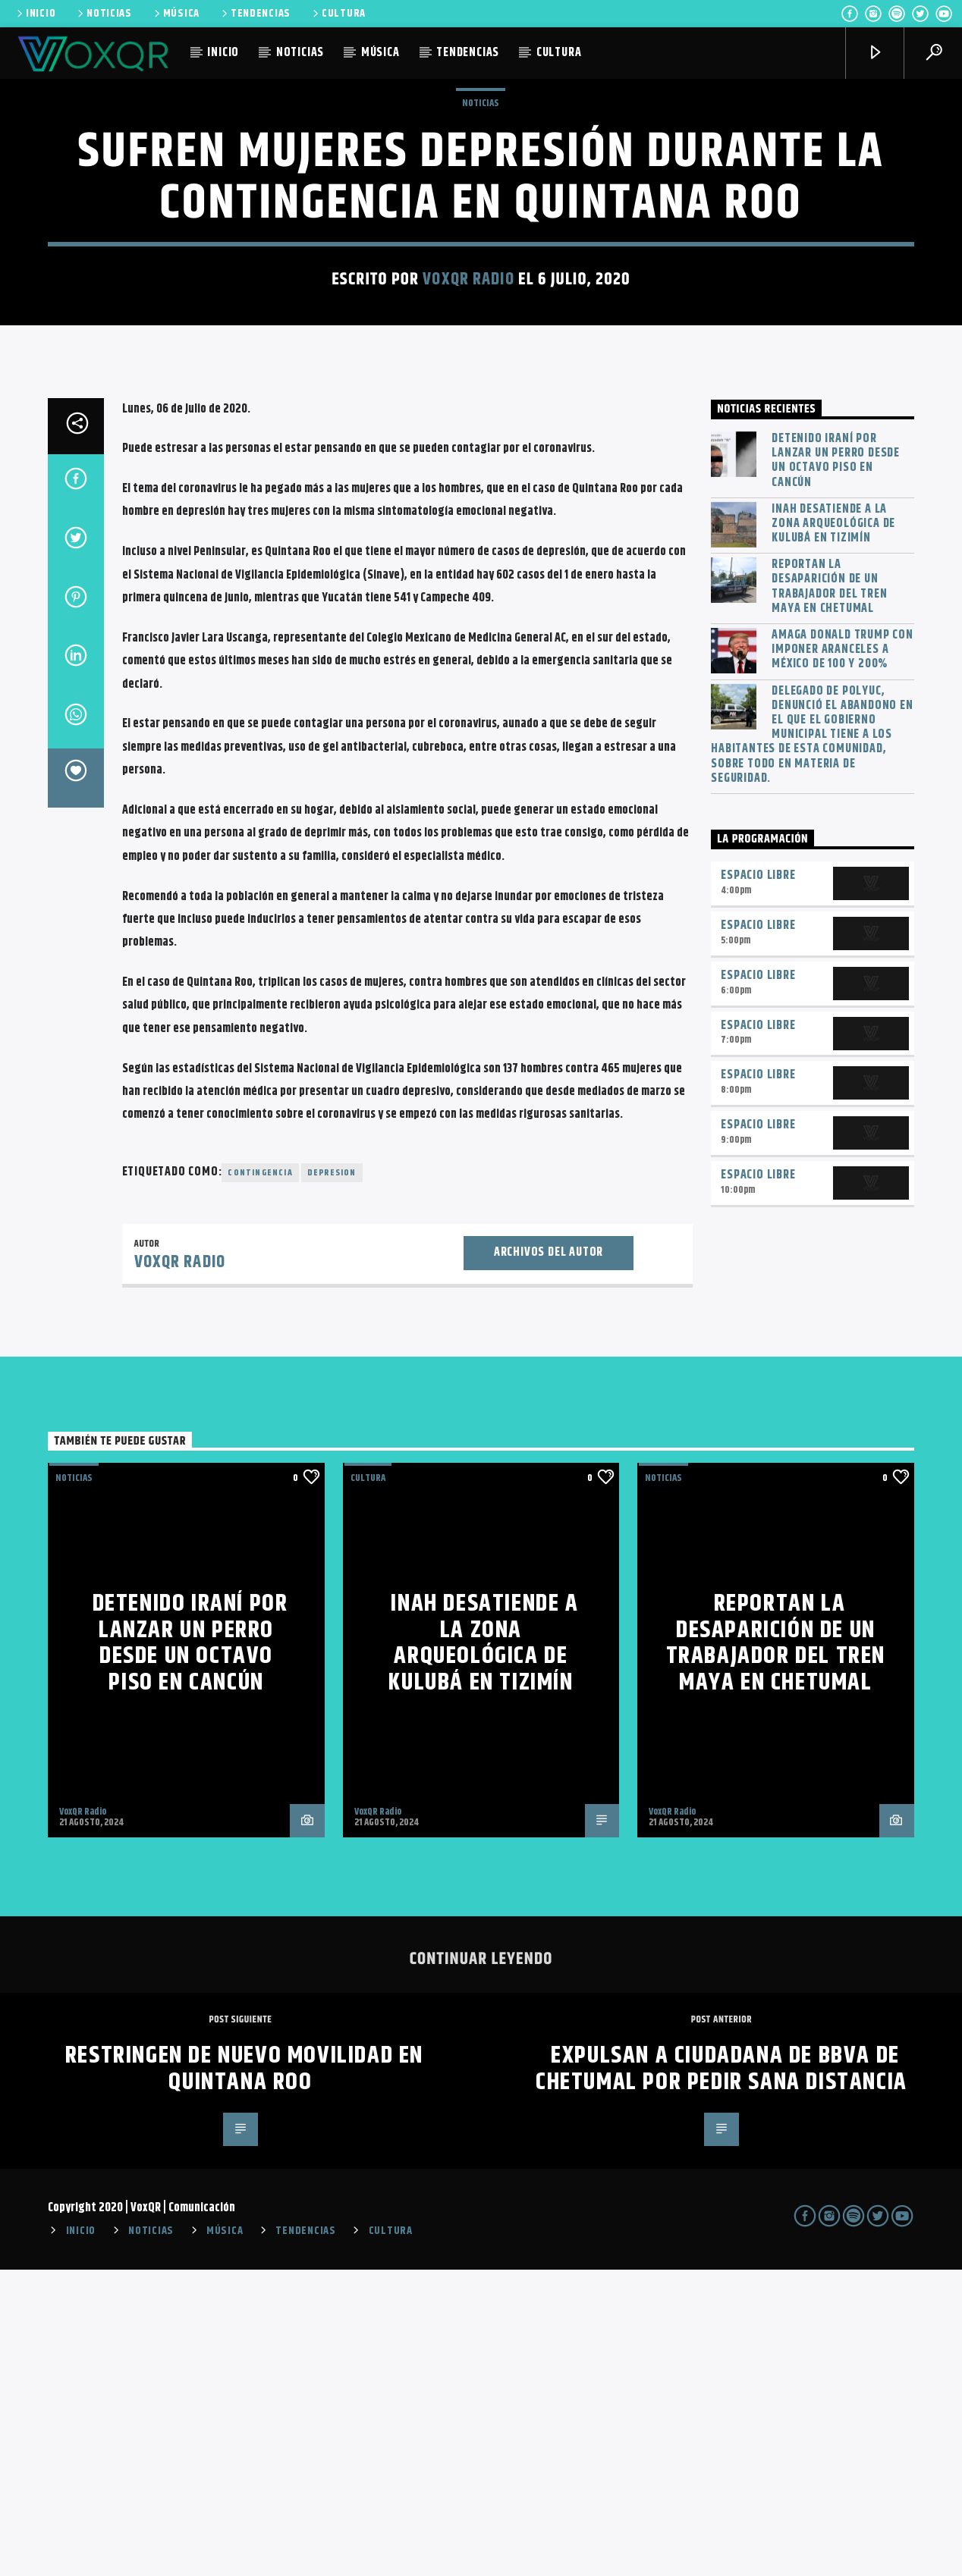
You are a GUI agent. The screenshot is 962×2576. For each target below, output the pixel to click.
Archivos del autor (548, 1558)
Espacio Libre (758, 1181)
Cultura (368, 1784)
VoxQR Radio (468, 432)
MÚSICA (176, 13)
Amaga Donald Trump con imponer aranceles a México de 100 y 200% (842, 956)
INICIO (34, 13)
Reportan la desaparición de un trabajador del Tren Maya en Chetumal (829, 893)
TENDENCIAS (255, 13)
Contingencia (260, 1479)
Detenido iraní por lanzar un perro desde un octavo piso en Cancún (836, 767)
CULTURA (338, 13)
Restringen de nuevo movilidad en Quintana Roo (244, 2375)
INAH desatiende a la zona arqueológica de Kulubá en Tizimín (833, 830)
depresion (332, 1479)
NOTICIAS (103, 13)
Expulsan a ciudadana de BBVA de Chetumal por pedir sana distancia (721, 2375)
